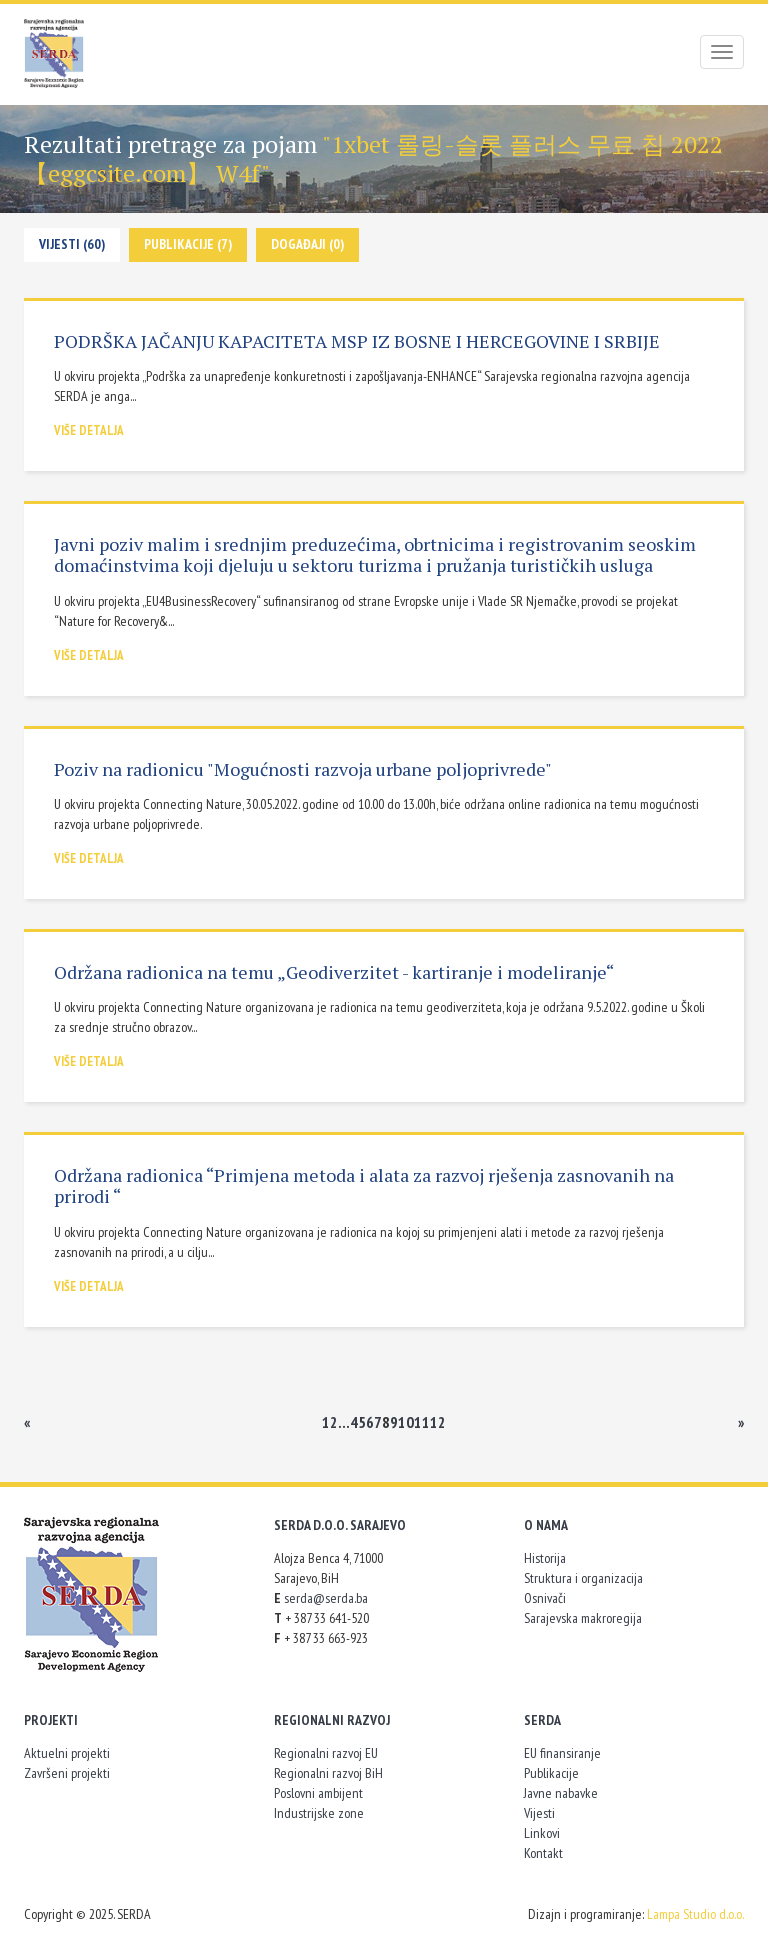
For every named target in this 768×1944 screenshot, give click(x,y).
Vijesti (539, 1813)
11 (422, 1422)
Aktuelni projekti (67, 1753)
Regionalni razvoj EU (326, 1753)
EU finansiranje (562, 1753)
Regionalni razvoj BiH (328, 1773)
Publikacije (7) (188, 244)
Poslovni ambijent (318, 1793)
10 (406, 1422)
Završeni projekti (67, 1773)
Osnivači (545, 1598)
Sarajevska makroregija (583, 1618)
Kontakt (543, 1853)
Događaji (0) (307, 244)
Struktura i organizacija (583, 1578)
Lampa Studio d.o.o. (695, 1914)
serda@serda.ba (326, 1598)
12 (438, 1422)
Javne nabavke (561, 1793)
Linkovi (542, 1833)
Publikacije (551, 1773)
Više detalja (89, 430)
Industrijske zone (319, 1813)
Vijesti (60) (72, 244)
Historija (545, 1558)
